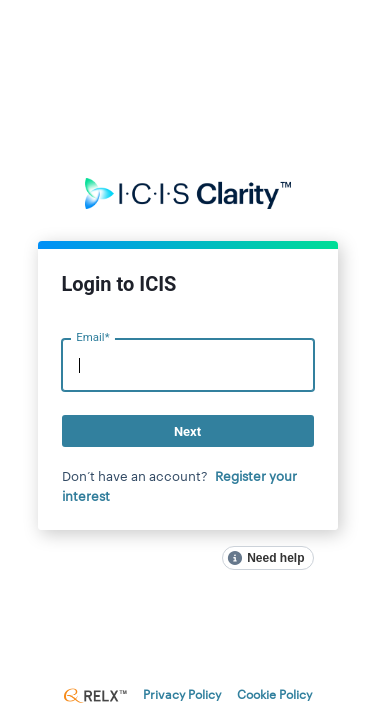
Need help (275, 558)
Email (92, 337)
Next (187, 431)
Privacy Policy (182, 695)
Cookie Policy (274, 695)
